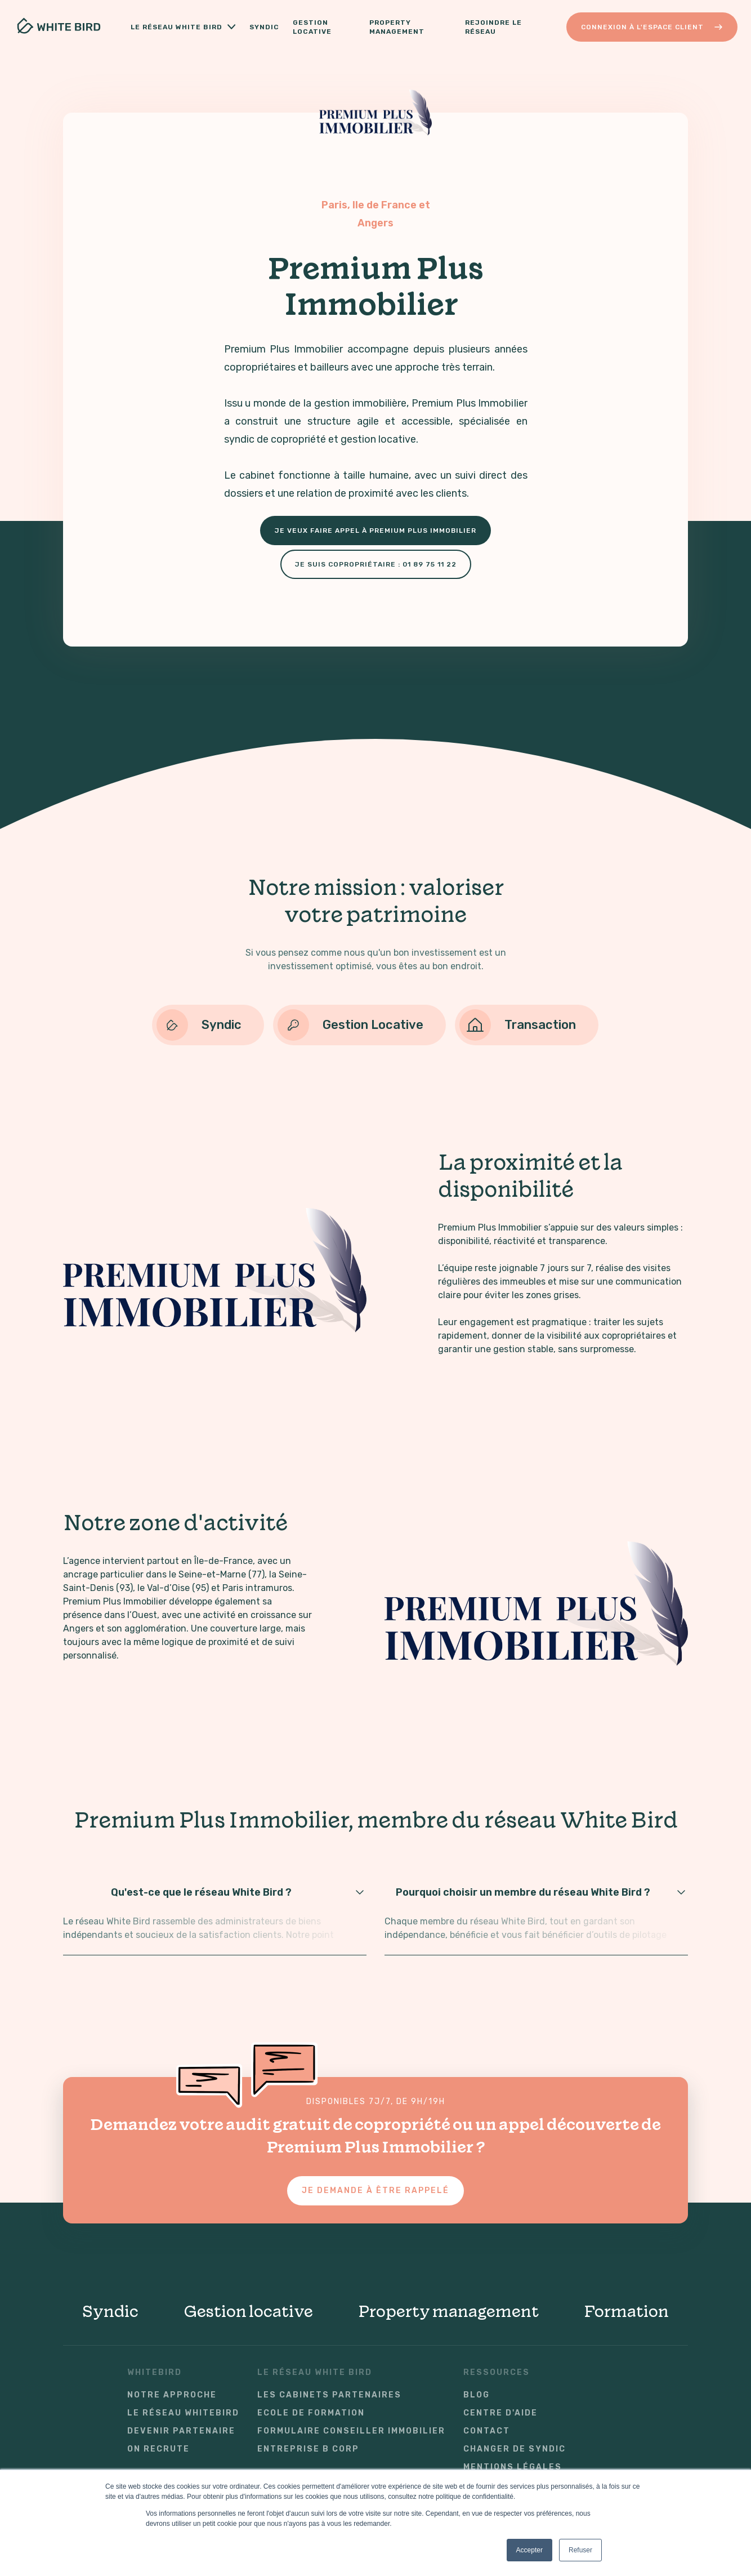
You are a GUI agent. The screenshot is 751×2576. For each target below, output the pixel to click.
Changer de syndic (514, 2449)
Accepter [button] (529, 2550)
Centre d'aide (500, 2413)
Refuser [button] (580, 2550)
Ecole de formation (311, 2413)
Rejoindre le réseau (493, 27)
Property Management (398, 27)
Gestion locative (317, 27)
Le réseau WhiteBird (183, 2413)
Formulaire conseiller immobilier (351, 2431)
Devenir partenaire (181, 2431)
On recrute (158, 2449)
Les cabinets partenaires (329, 2395)
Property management (448, 2311)
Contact (486, 2431)
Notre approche (172, 2395)
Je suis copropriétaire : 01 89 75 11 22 (376, 564)
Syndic (264, 27)
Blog (476, 2395)
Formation (626, 2311)
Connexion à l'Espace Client (652, 27)
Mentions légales (512, 2467)
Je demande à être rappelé (375, 2190)
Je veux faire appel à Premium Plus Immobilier (375, 530)
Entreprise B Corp (308, 2449)
